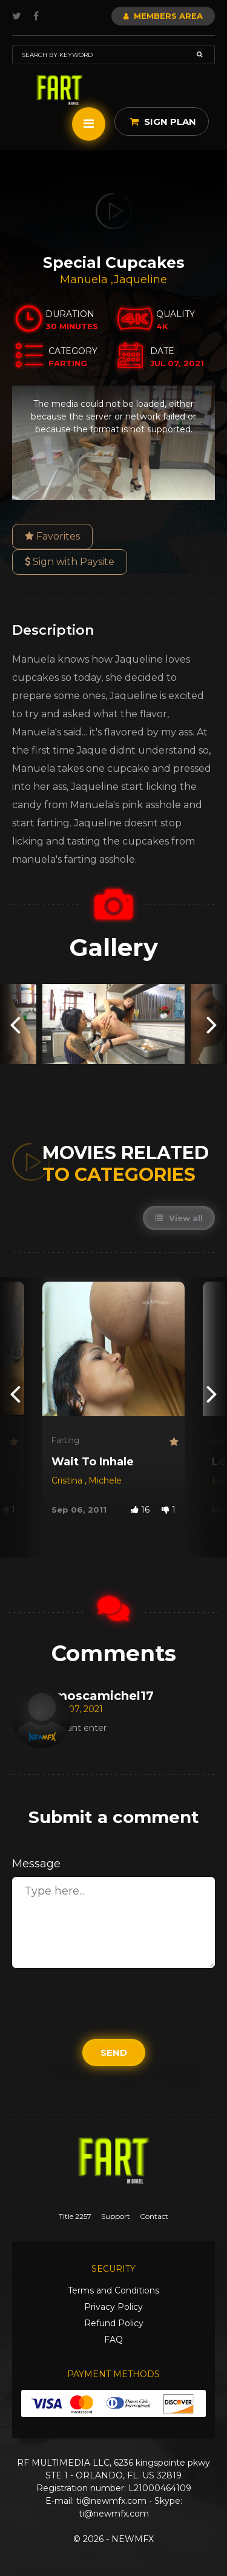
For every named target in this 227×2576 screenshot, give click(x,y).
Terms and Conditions (113, 2290)
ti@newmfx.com (111, 2500)
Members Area (163, 16)
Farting (65, 1440)
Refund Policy (113, 2323)
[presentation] (15, 1024)
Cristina (68, 1480)
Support (115, 2216)
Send (113, 2052)
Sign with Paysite (69, 561)
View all (179, 1218)
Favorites (52, 536)
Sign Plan (163, 121)
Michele (105, 1480)
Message (36, 1863)
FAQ (113, 2339)
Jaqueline (140, 279)
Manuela (85, 279)
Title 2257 (75, 2216)
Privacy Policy (113, 2306)
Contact (154, 2216)
